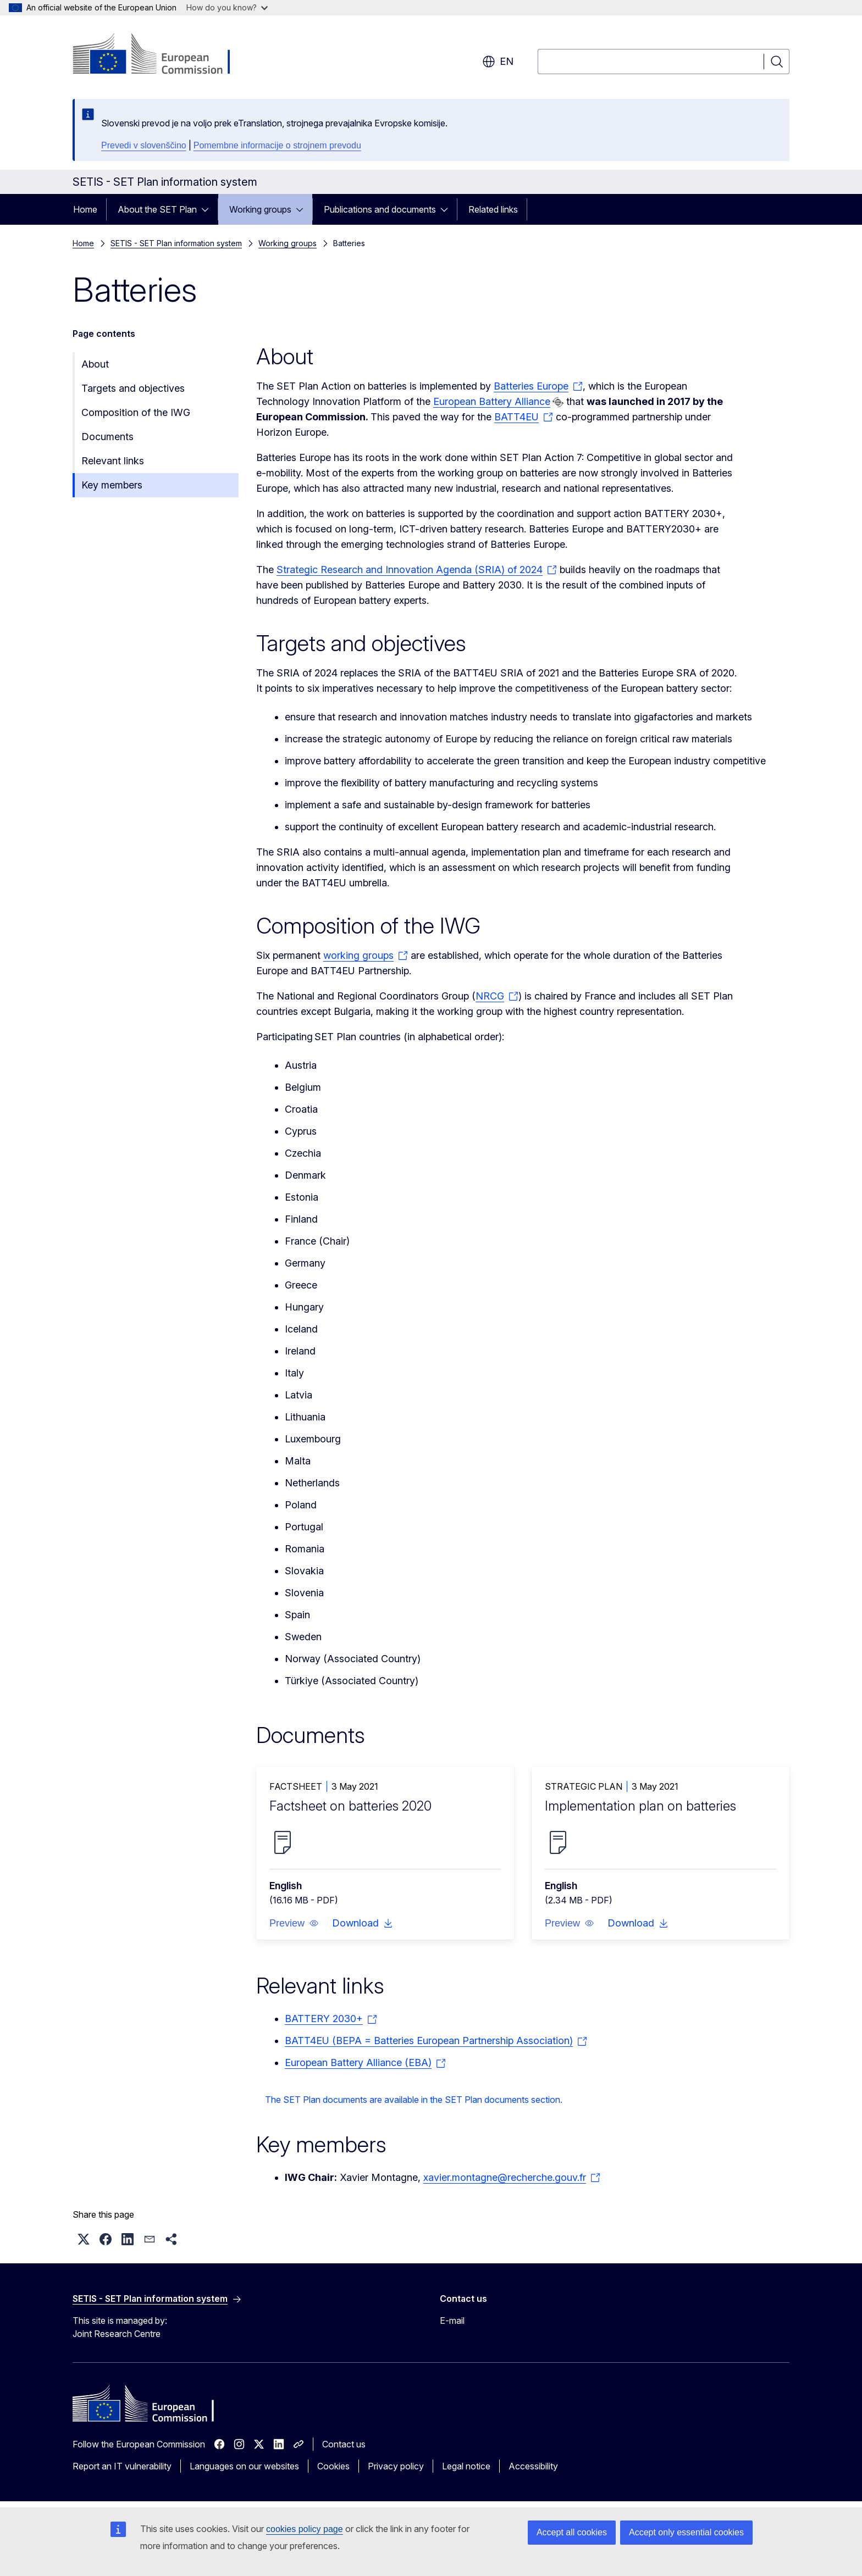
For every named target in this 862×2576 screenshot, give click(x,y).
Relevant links (112, 461)
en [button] (497, 61)
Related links (493, 209)
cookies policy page (304, 2529)
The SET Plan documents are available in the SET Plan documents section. (413, 2100)
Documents (107, 436)
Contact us (344, 2444)
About (95, 364)
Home (85, 209)
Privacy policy (396, 2466)
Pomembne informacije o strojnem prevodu (277, 145)
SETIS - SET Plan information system (176, 243)
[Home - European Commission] (161, 55)
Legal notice (466, 2466)
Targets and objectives (133, 388)
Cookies (333, 2466)
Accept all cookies (572, 2532)
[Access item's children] (208, 209)
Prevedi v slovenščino (143, 145)
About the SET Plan (157, 209)
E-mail (452, 2320)
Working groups (260, 209)
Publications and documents (380, 209)
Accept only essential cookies (686, 2532)
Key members (111, 485)
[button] (294, 1923)
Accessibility (533, 2466)
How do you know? (227, 7)
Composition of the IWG (135, 412)
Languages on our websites (244, 2466)
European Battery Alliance (491, 401)
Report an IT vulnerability (122, 2466)
